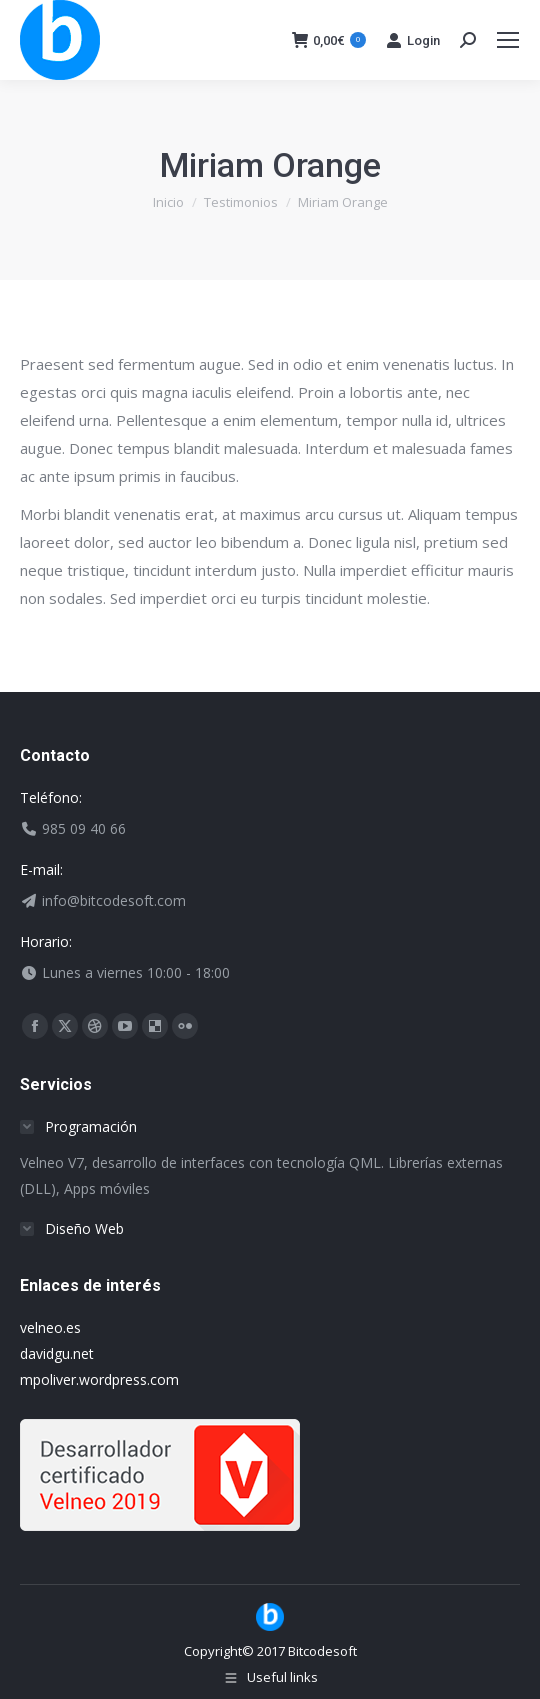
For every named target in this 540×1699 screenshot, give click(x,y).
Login (413, 40)
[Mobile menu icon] (508, 40)
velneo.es (50, 1327)
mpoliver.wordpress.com (99, 1379)
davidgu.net (57, 1353)
